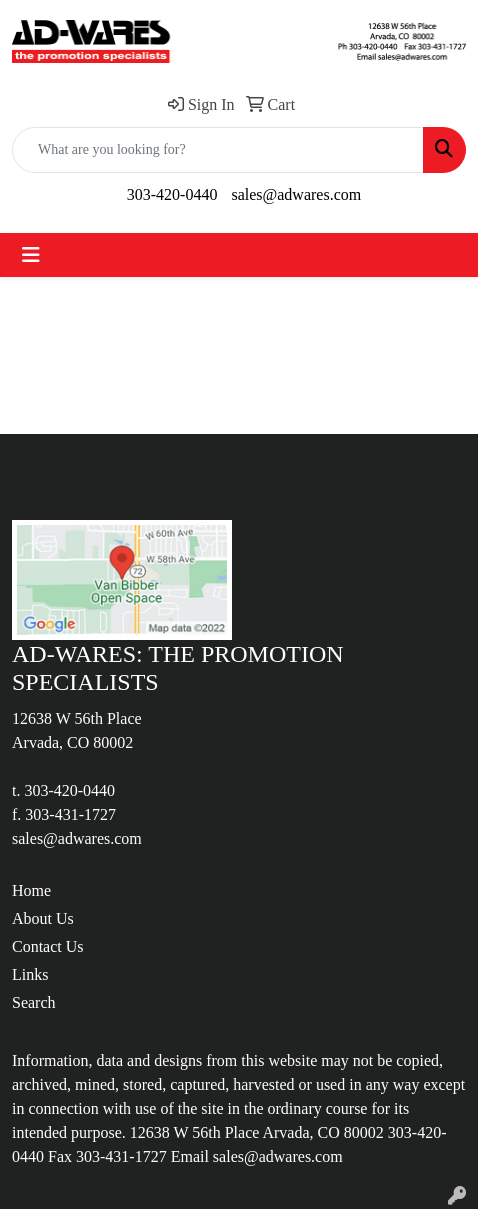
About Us (43, 918)
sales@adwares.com (296, 194)
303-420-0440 (172, 194)
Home (31, 890)
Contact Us (48, 946)
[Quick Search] (218, 150)
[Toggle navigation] (31, 255)
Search (34, 1002)
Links (30, 974)
